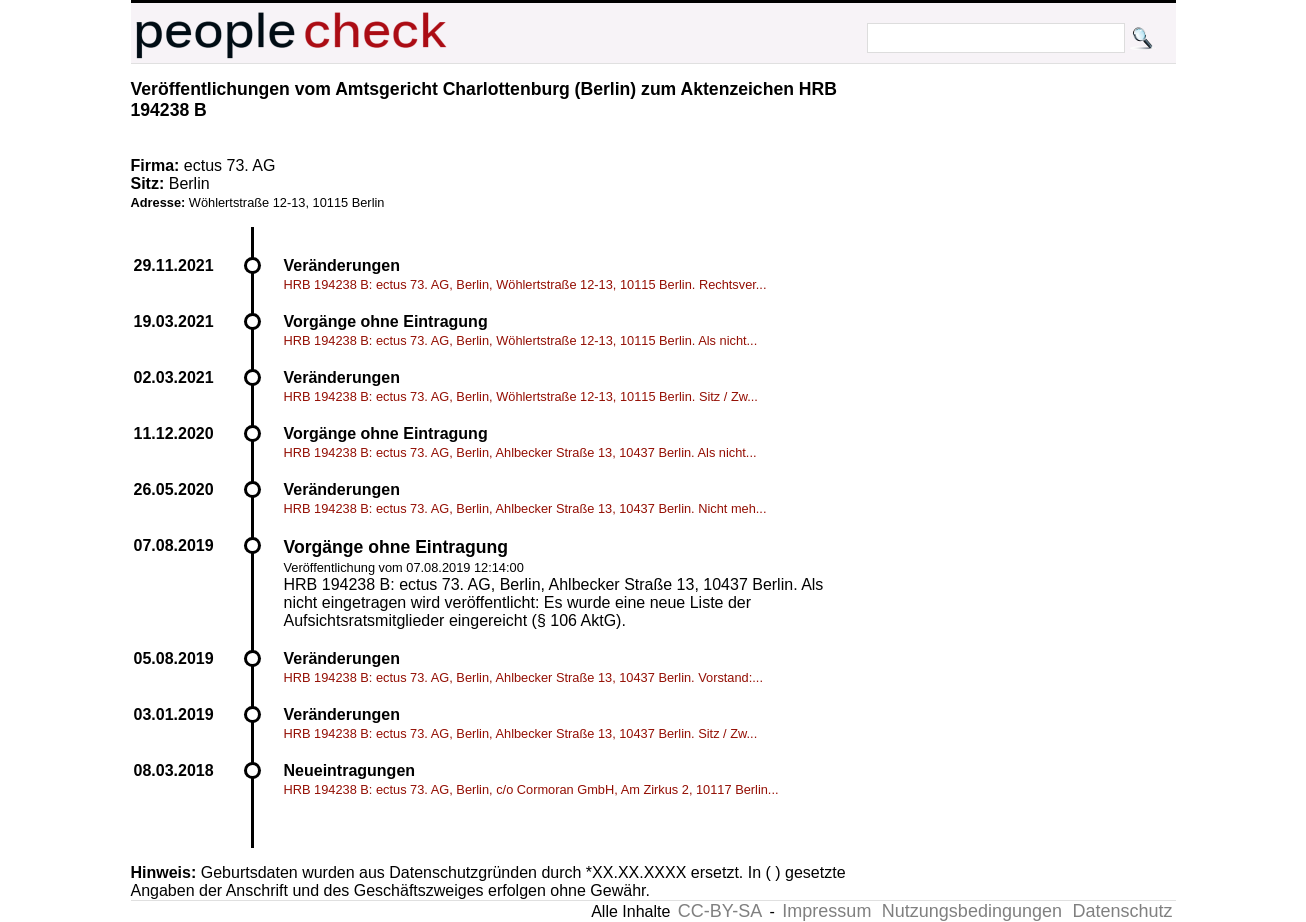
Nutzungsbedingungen (972, 911)
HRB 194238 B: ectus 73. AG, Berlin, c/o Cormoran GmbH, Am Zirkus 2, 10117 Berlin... (531, 789)
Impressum (826, 911)
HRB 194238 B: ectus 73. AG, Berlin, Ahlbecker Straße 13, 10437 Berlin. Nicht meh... (525, 508)
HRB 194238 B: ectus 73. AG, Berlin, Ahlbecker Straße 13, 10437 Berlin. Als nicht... (520, 452)
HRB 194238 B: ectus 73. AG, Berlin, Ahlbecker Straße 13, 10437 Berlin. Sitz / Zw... (521, 733)
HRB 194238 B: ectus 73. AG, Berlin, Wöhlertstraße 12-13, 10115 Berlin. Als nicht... (521, 340)
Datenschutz (1122, 911)
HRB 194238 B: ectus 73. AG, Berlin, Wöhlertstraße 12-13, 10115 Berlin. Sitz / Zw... (521, 396)
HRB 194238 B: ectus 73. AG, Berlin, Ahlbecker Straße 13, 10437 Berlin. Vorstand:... (523, 677)
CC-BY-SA (720, 911)
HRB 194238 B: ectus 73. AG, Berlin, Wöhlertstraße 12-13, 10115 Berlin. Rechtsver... (525, 284)
